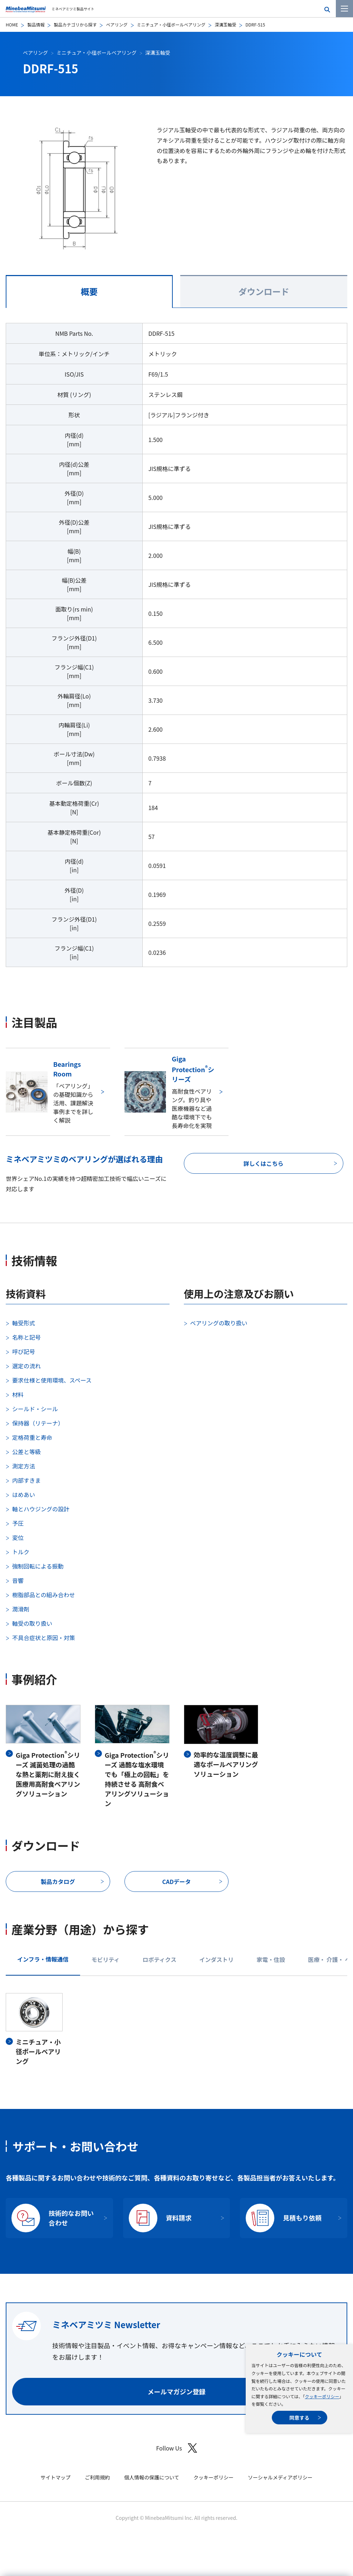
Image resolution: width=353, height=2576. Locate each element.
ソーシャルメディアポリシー (280, 2477)
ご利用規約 (97, 2477)
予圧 (18, 1523)
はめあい (23, 1494)
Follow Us (176, 2448)
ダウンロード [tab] (263, 291)
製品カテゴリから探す (75, 24)
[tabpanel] (176, 649)
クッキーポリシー (322, 2396)
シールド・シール (35, 1408)
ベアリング (116, 24)
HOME (12, 24)
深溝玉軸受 (225, 24)
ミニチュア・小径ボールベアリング (171, 24)
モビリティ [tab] (106, 1959)
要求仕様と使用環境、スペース (52, 1380)
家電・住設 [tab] (270, 1959)
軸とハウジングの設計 (40, 1509)
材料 (18, 1394)
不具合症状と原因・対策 (43, 1637)
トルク (20, 1551)
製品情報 (35, 24)
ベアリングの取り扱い (218, 1323)
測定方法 (23, 1466)
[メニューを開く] (344, 8)
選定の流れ (26, 1365)
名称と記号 (26, 1337)
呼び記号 (23, 1351)
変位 (18, 1537)
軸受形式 (23, 1323)
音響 (18, 1580)
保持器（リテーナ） (38, 1423)
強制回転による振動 (38, 1566)
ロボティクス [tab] (160, 1959)
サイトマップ (55, 2477)
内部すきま (26, 1480)
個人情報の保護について (151, 2477)
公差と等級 (26, 1451)
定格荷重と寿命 (32, 1437)
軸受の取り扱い (32, 1623)
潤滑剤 (20, 1609)
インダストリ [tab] (216, 1959)
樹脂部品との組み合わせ (43, 1594)
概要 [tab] (89, 291)
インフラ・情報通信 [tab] (43, 1959)
